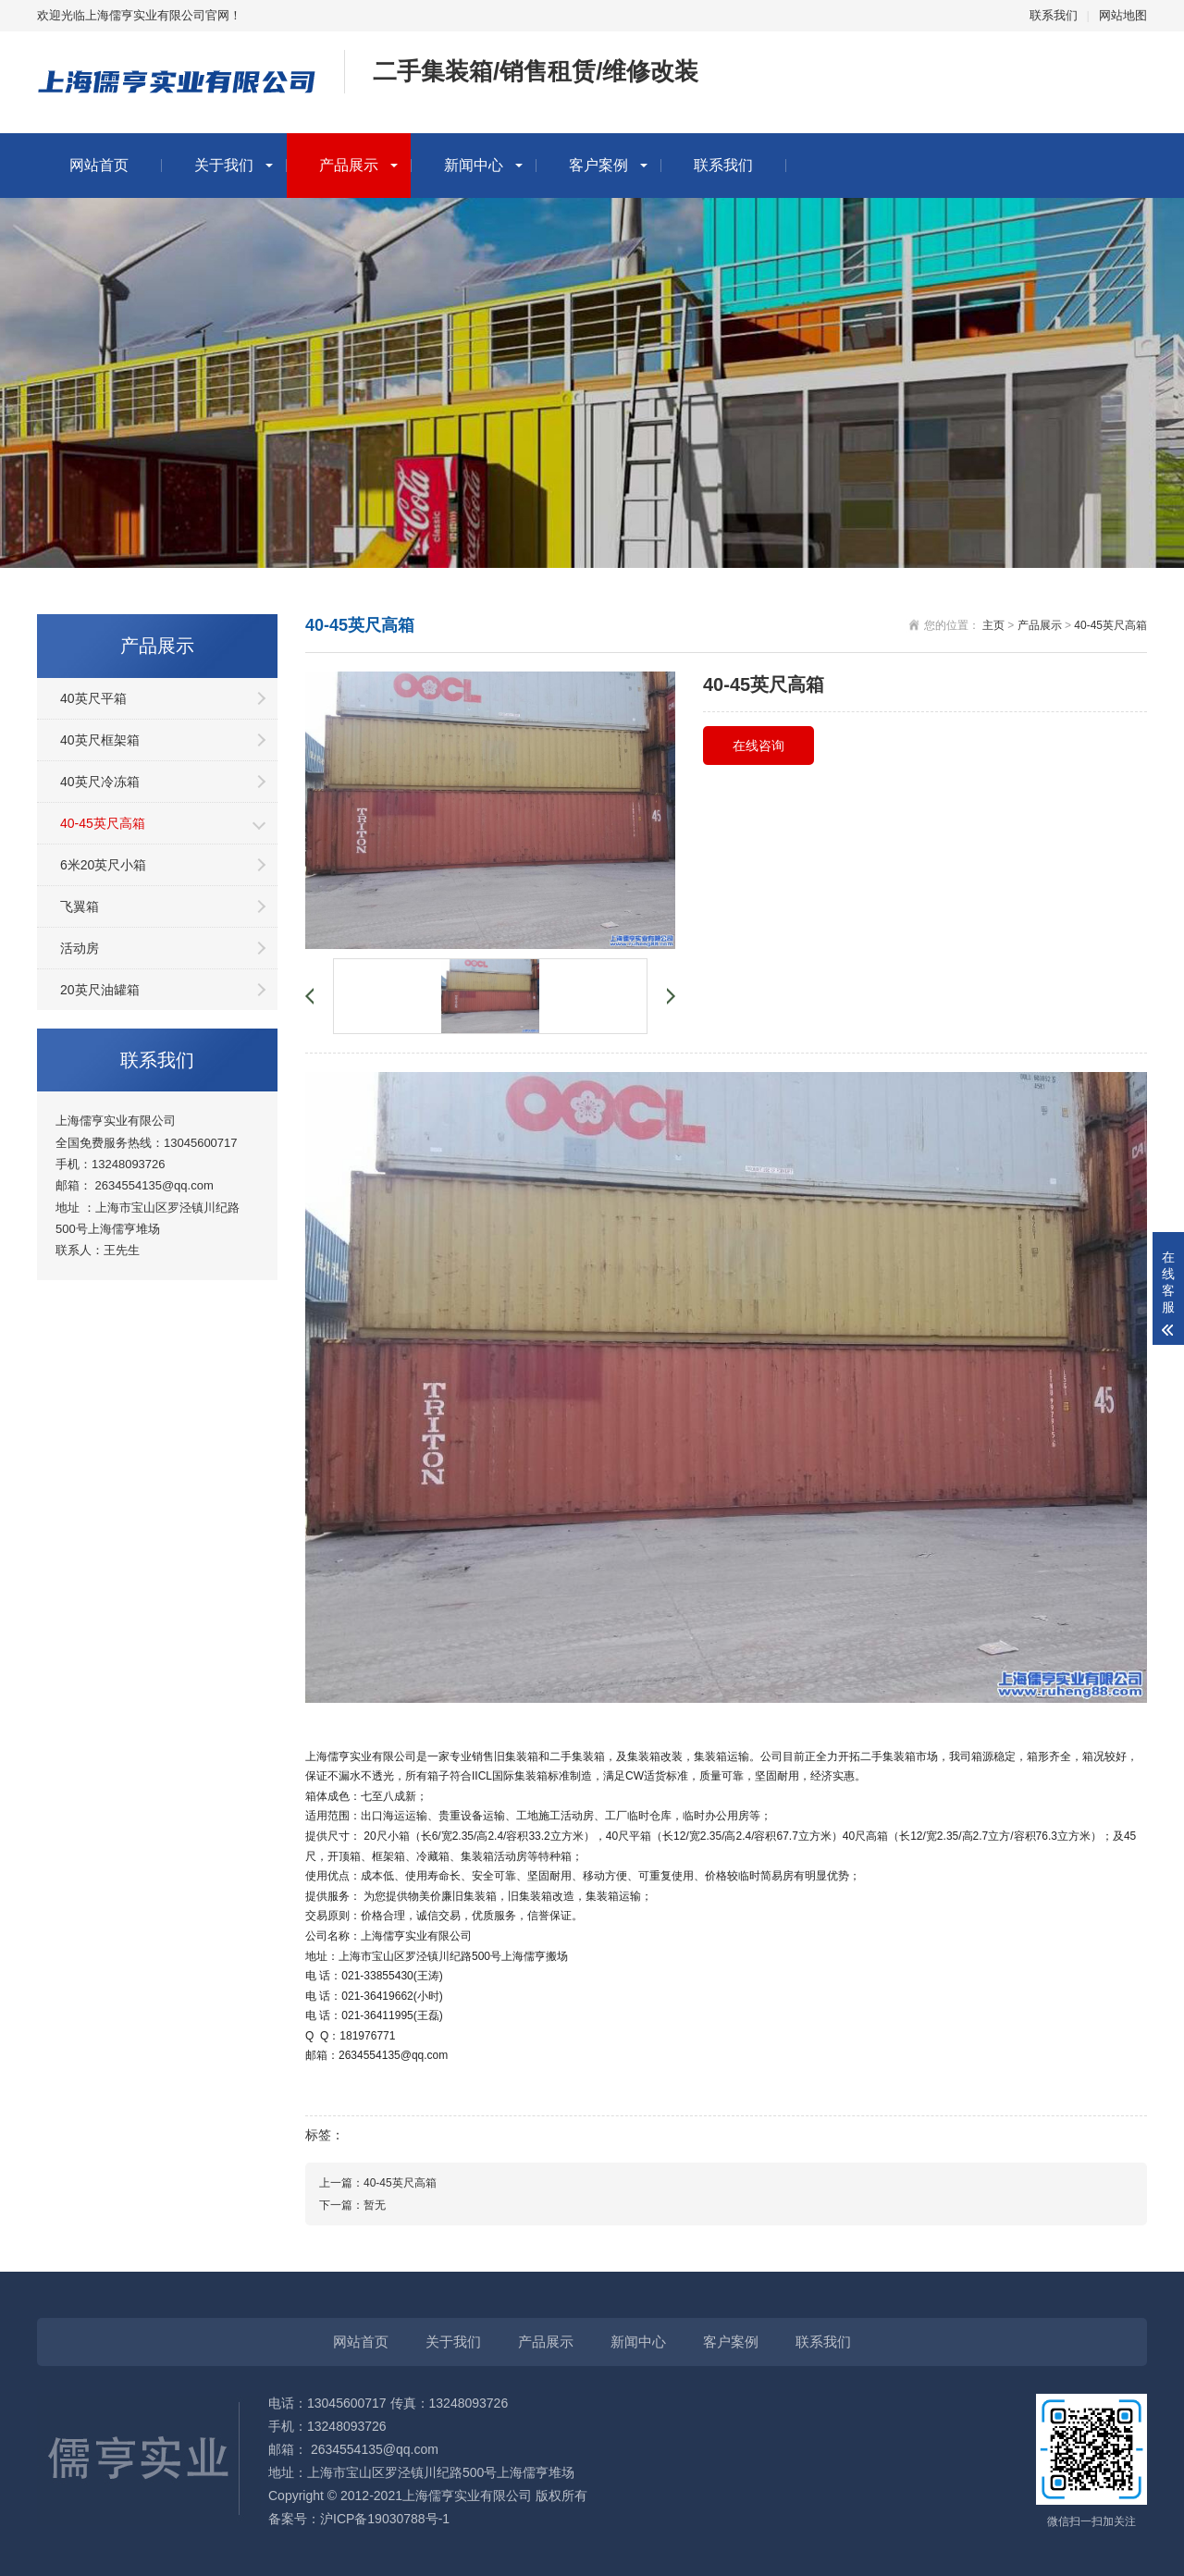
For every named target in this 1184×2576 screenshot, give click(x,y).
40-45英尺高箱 (102, 823)
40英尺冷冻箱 (100, 781)
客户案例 (598, 165)
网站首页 (99, 165)
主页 (993, 625)
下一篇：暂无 (352, 2205)
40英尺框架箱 (100, 740)
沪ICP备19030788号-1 (385, 2518)
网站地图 (1123, 15)
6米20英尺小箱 (103, 864)
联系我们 (1054, 15)
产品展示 (348, 165)
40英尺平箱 (93, 698)
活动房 (79, 948)
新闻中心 (473, 165)
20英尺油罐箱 (100, 989)
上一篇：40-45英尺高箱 (378, 2182)
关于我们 (223, 165)
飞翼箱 (79, 906)
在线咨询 (758, 745)
